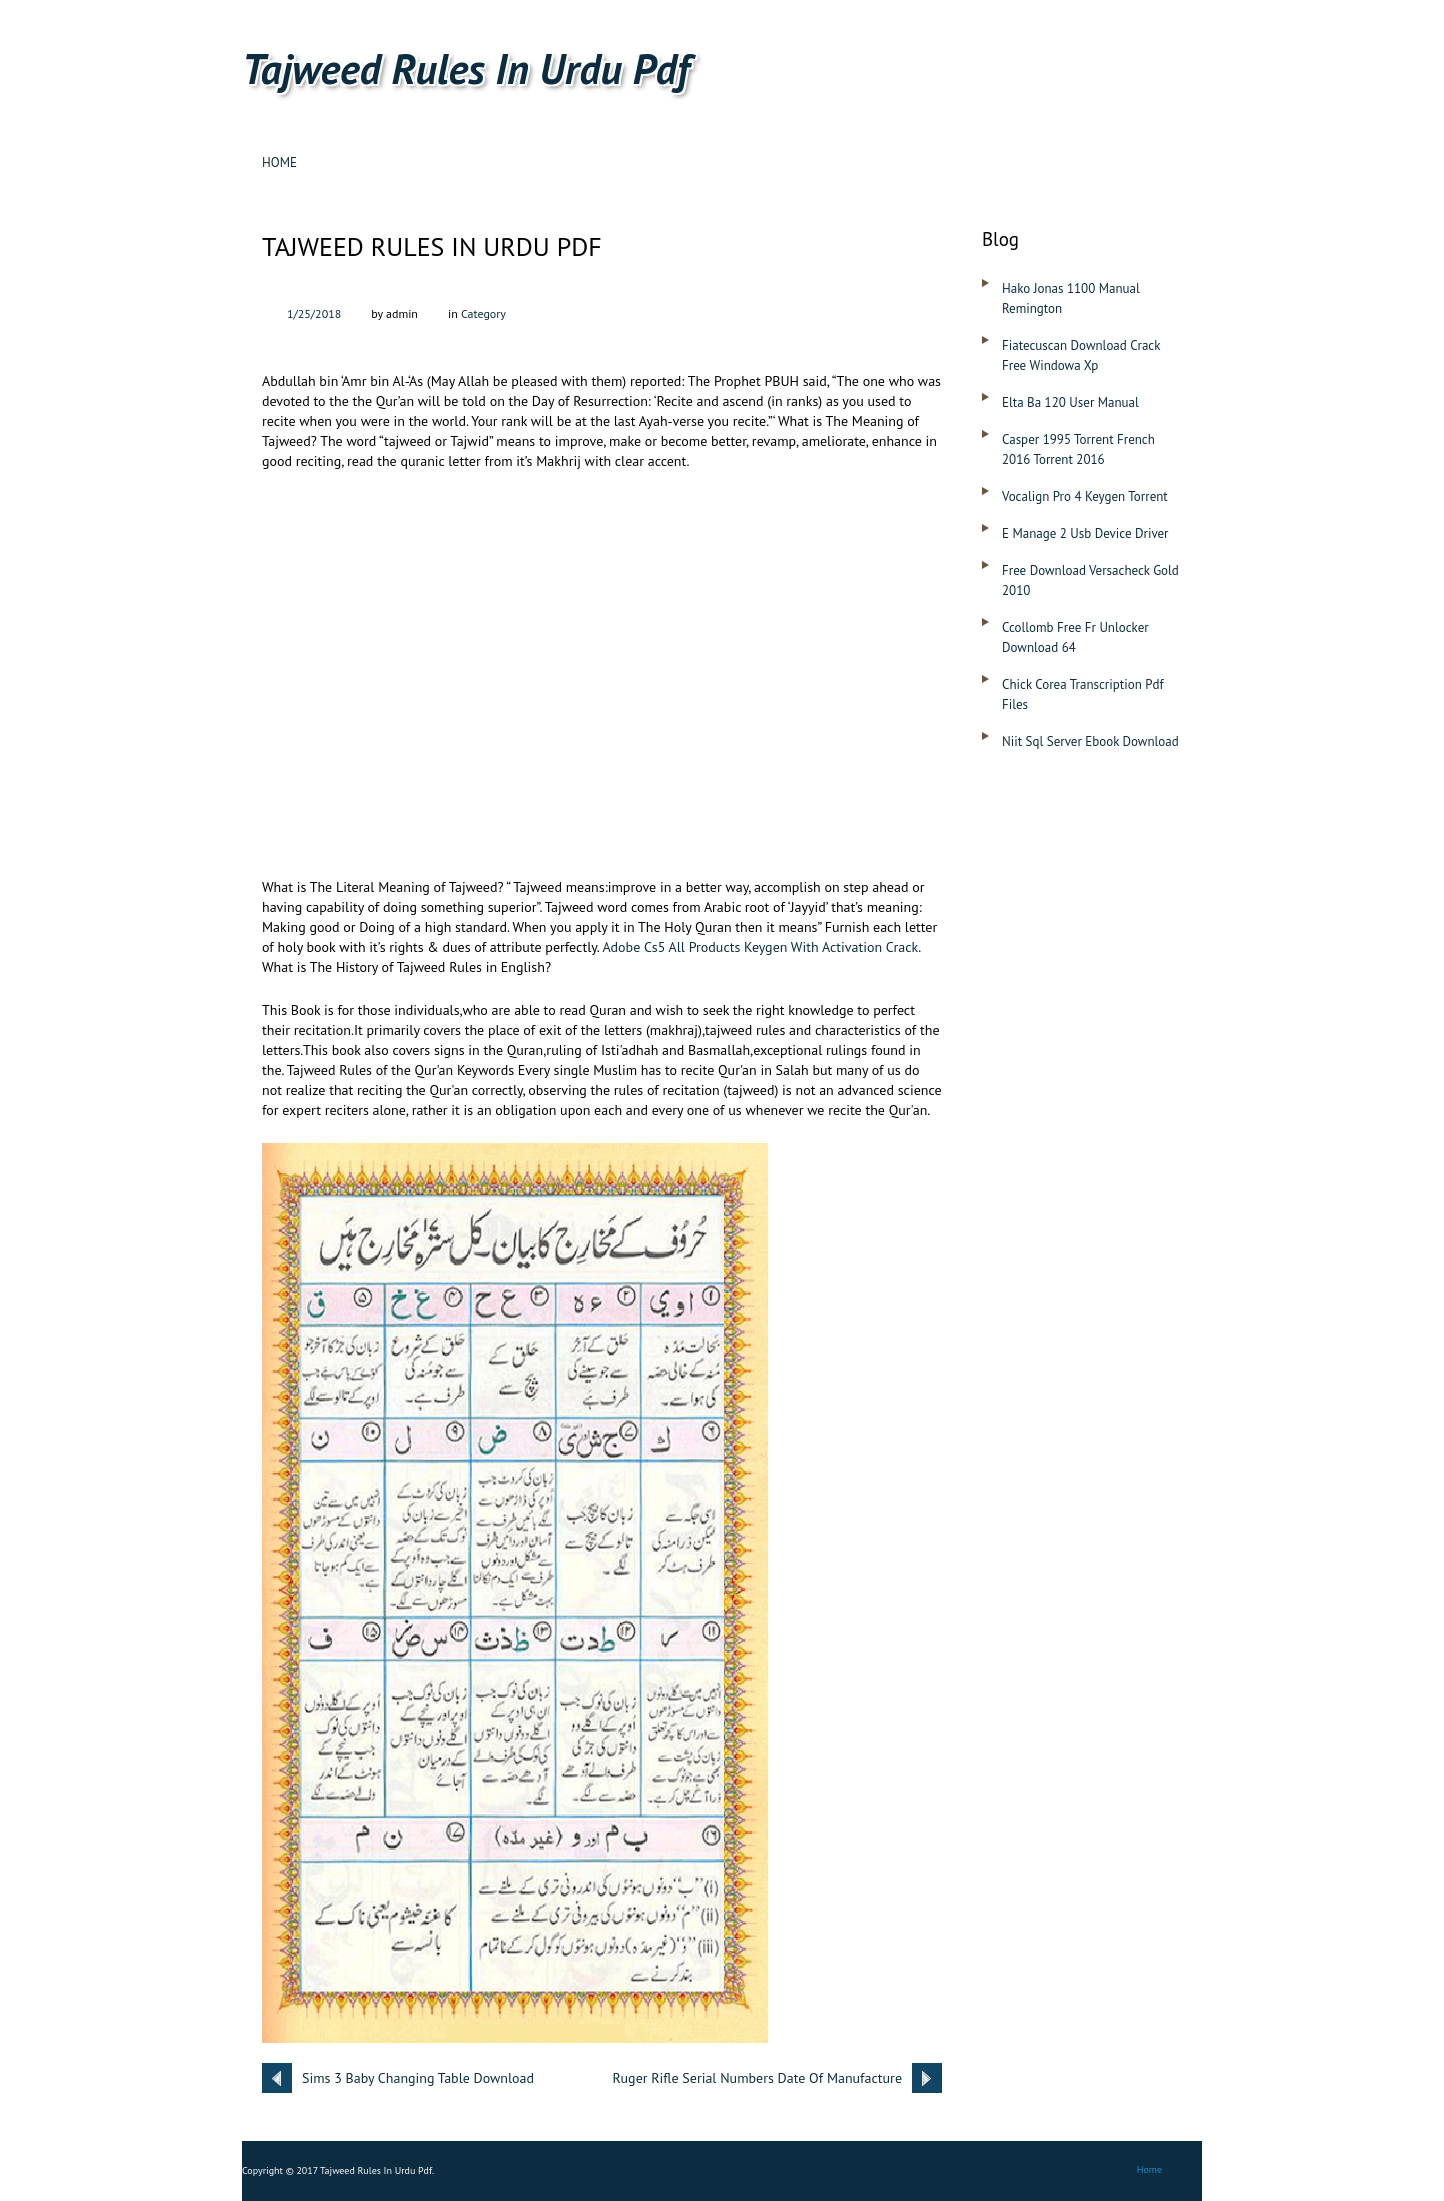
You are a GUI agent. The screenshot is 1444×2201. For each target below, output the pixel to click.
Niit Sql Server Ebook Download (1090, 741)
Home (279, 162)
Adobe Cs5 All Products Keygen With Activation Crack (760, 947)
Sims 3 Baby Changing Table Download (418, 2078)
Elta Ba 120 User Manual (1070, 402)
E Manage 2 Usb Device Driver (1085, 533)
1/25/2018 (314, 313)
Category (483, 313)
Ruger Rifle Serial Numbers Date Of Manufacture (757, 2078)
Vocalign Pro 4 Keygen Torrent (1085, 496)
